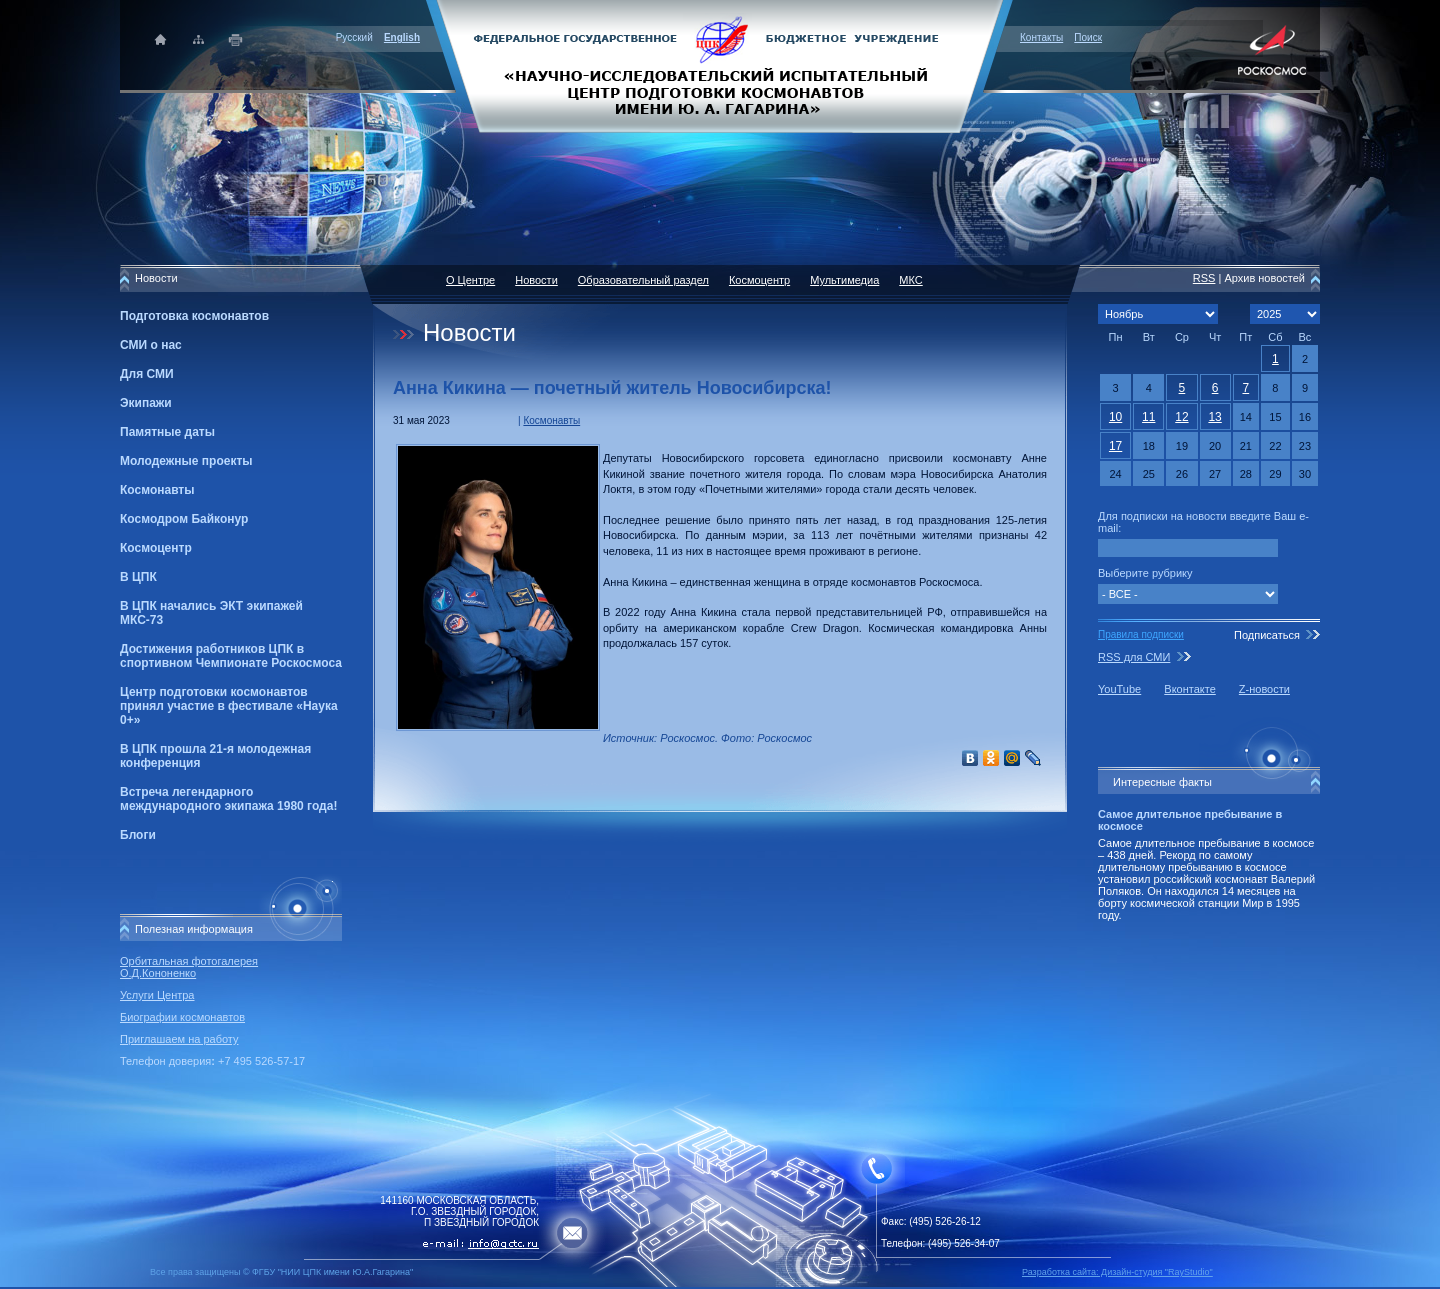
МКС (910, 280)
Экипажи (146, 403)
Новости (536, 280)
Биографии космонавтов (182, 1017)
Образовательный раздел (643, 280)
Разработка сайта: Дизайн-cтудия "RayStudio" (1117, 1272)
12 (1181, 417)
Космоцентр (156, 548)
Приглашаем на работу (179, 1039)
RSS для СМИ (1134, 657)
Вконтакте (1189, 689)
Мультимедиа (844, 280)
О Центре (470, 280)
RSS (1204, 278)
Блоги (138, 835)
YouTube (1119, 689)
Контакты (1041, 37)
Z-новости (1264, 689)
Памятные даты (167, 432)
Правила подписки (1141, 634)
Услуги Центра (157, 995)
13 (1214, 417)
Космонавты (157, 490)
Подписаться (1267, 635)
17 (1115, 446)
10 (1115, 417)
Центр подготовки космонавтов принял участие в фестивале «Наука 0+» (229, 706)
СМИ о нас (151, 345)
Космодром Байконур (184, 519)
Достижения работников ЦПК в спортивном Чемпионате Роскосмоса (231, 656)
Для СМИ (147, 374)
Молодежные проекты (186, 461)
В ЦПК (138, 577)
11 (1148, 417)
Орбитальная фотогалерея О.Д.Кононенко (189, 967)
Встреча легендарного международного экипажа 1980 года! (228, 799)
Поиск (1088, 37)
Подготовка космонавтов (194, 316)
